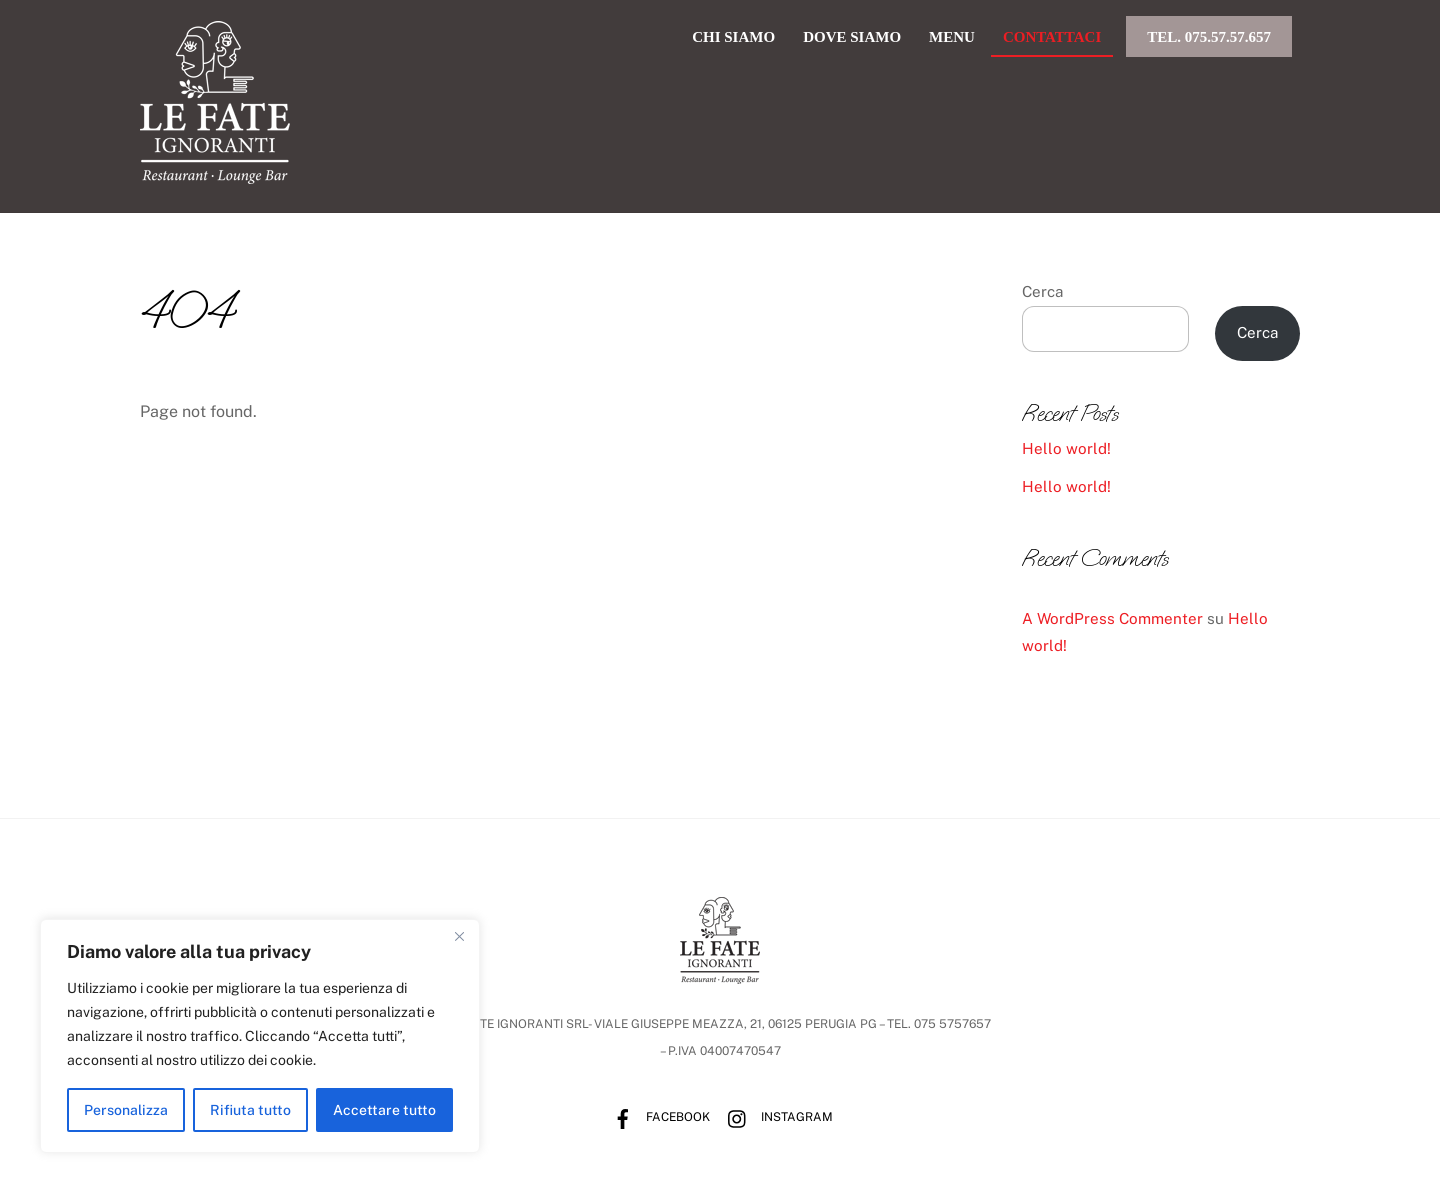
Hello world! (1066, 448)
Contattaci (1052, 37)
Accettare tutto (384, 1110)
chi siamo (733, 37)
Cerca (1042, 291)
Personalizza (126, 1110)
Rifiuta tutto (250, 1110)
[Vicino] (459, 936)
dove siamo (852, 37)
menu (952, 37)
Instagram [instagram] (775, 1117)
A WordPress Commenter (1112, 618)
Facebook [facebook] (656, 1117)
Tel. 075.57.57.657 (1209, 37)
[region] (260, 1036)
